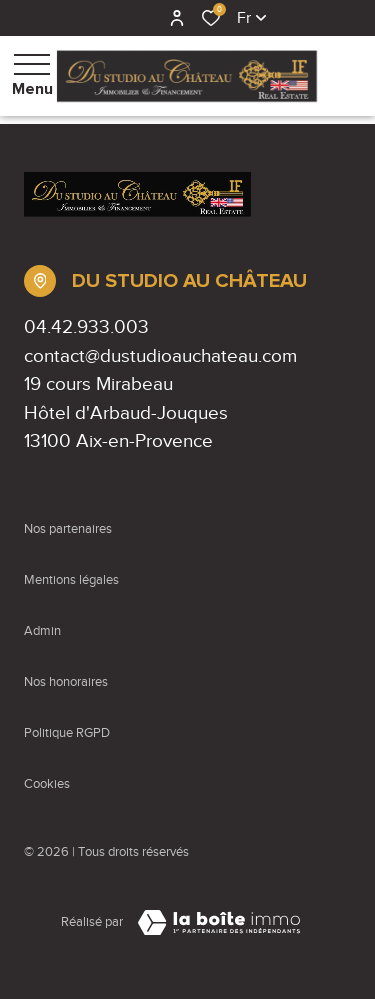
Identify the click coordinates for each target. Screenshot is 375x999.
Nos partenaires (68, 529)
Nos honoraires (66, 682)
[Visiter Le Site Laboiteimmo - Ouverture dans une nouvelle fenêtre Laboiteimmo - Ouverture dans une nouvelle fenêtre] (219, 923)
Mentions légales (71, 580)
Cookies (47, 784)
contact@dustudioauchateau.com (160, 355)
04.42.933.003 (86, 326)
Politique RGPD (67, 733)
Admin (42, 631)
